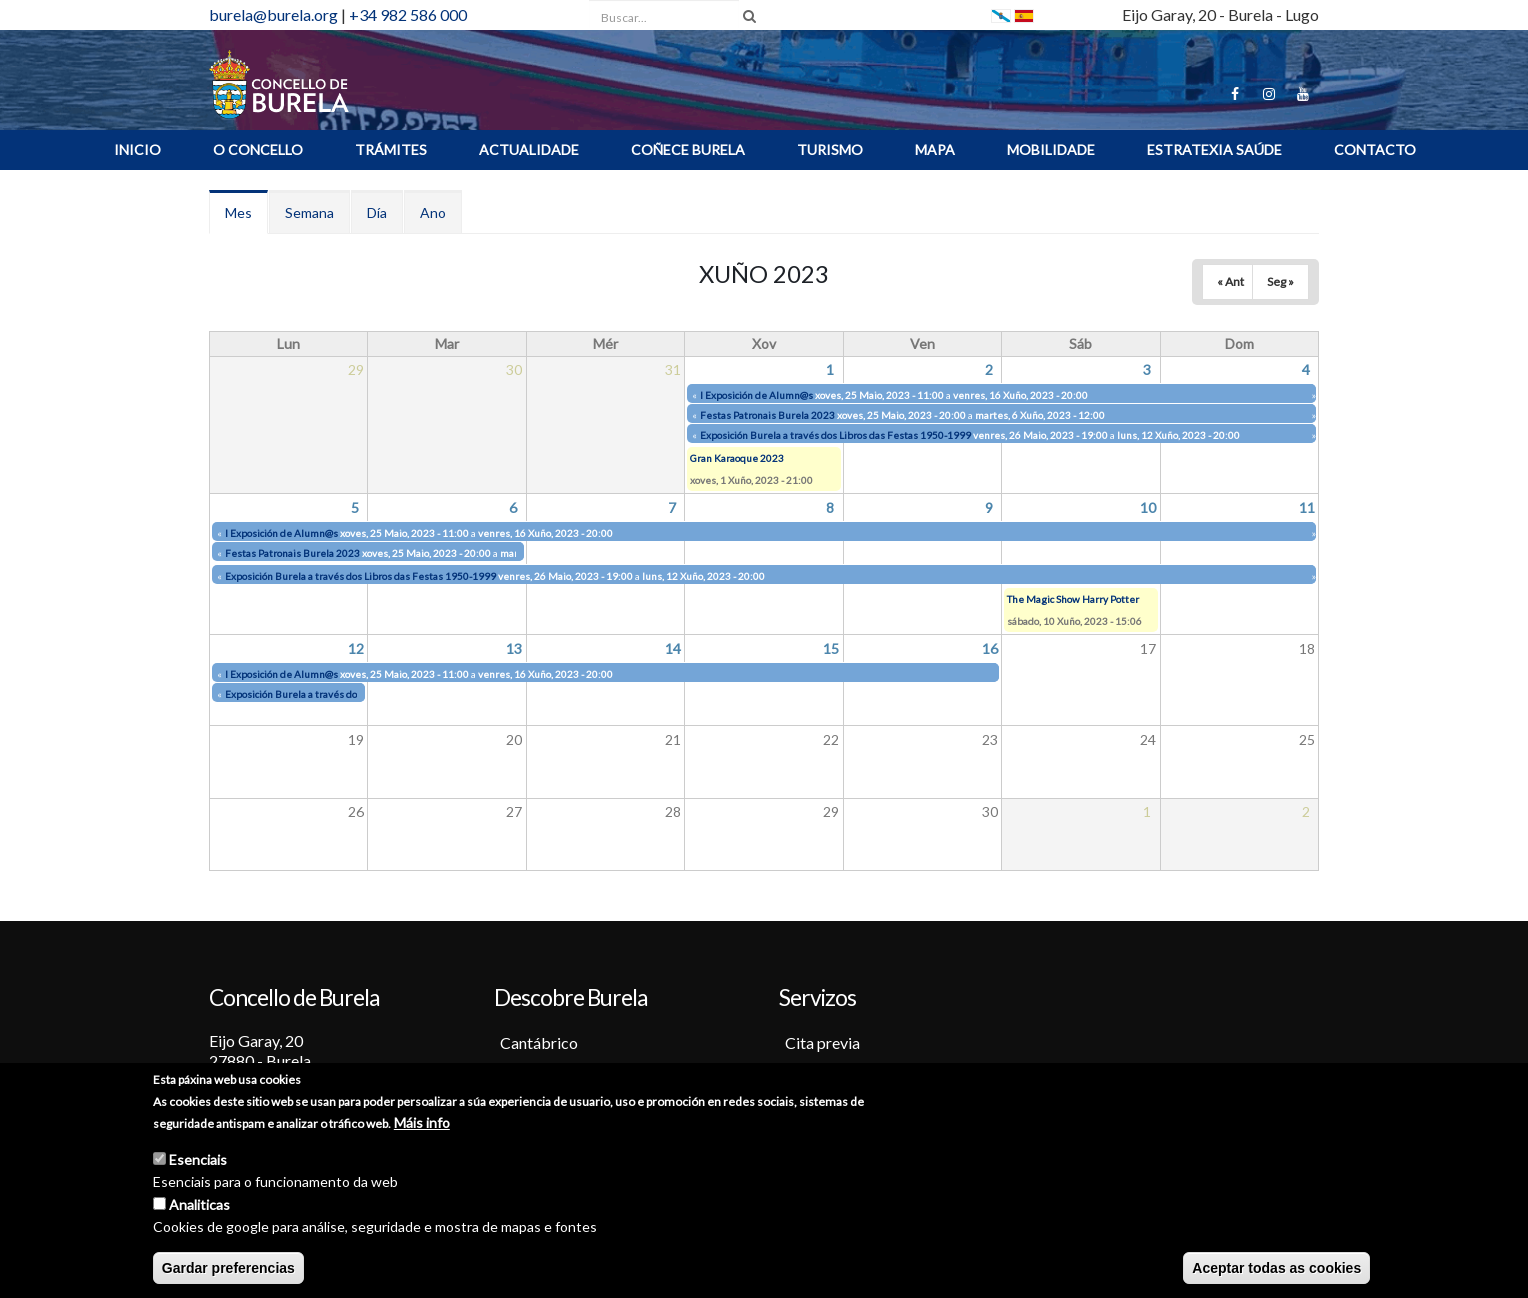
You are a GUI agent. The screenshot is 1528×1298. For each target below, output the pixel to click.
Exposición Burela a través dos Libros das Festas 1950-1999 (835, 435)
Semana (309, 212)
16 (990, 648)
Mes (246, 218)
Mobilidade (1051, 149)
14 (673, 648)
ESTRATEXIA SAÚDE (1214, 149)
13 (514, 648)
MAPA (935, 149)
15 (831, 648)
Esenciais (198, 1161)
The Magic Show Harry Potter (1073, 599)
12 (356, 648)
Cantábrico (539, 1042)
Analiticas (199, 1206)
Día (377, 212)
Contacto (1375, 149)
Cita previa (822, 1042)
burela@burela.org (273, 14)
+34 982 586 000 (408, 14)
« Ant (1230, 281)
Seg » (1280, 281)
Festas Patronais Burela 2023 (767, 415)
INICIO (137, 149)
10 (1148, 507)
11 (1307, 507)
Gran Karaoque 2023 (737, 458)
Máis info (422, 1124)
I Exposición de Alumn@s (756, 395)
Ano (433, 212)
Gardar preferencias (228, 1270)
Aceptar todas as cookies (1276, 1270)
